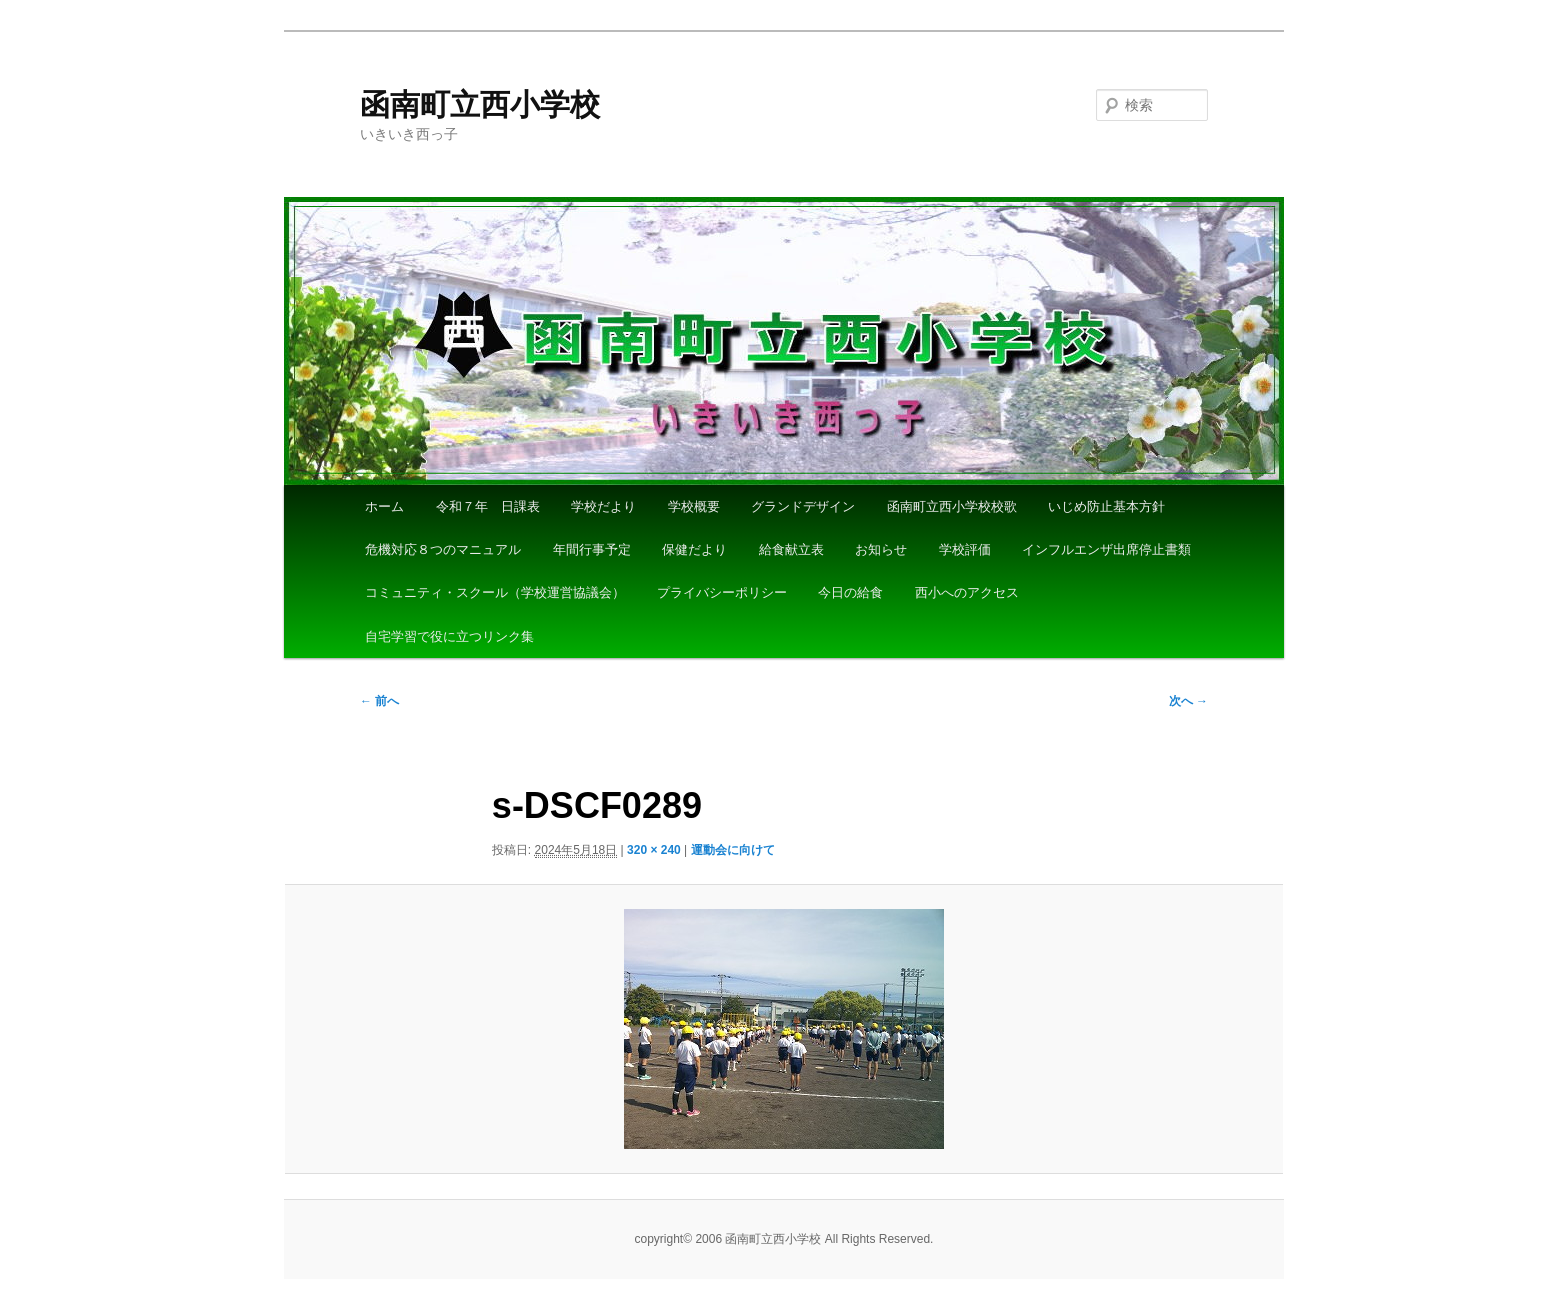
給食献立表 (791, 549)
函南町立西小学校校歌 (952, 506)
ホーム (384, 506)
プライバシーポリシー (722, 592)
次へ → (1188, 701)
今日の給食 (850, 592)
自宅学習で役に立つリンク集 (449, 636)
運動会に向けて (733, 850)
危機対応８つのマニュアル (443, 549)
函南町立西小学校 (480, 104)
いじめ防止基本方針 (1106, 506)
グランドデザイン (803, 506)
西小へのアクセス (967, 592)
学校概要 (694, 506)
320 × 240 (654, 850)
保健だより (694, 549)
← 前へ (379, 701)
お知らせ (881, 549)
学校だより (603, 506)
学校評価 (965, 549)
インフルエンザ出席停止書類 (1106, 549)
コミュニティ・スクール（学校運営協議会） (495, 592)
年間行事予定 (592, 549)
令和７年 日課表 (488, 506)
